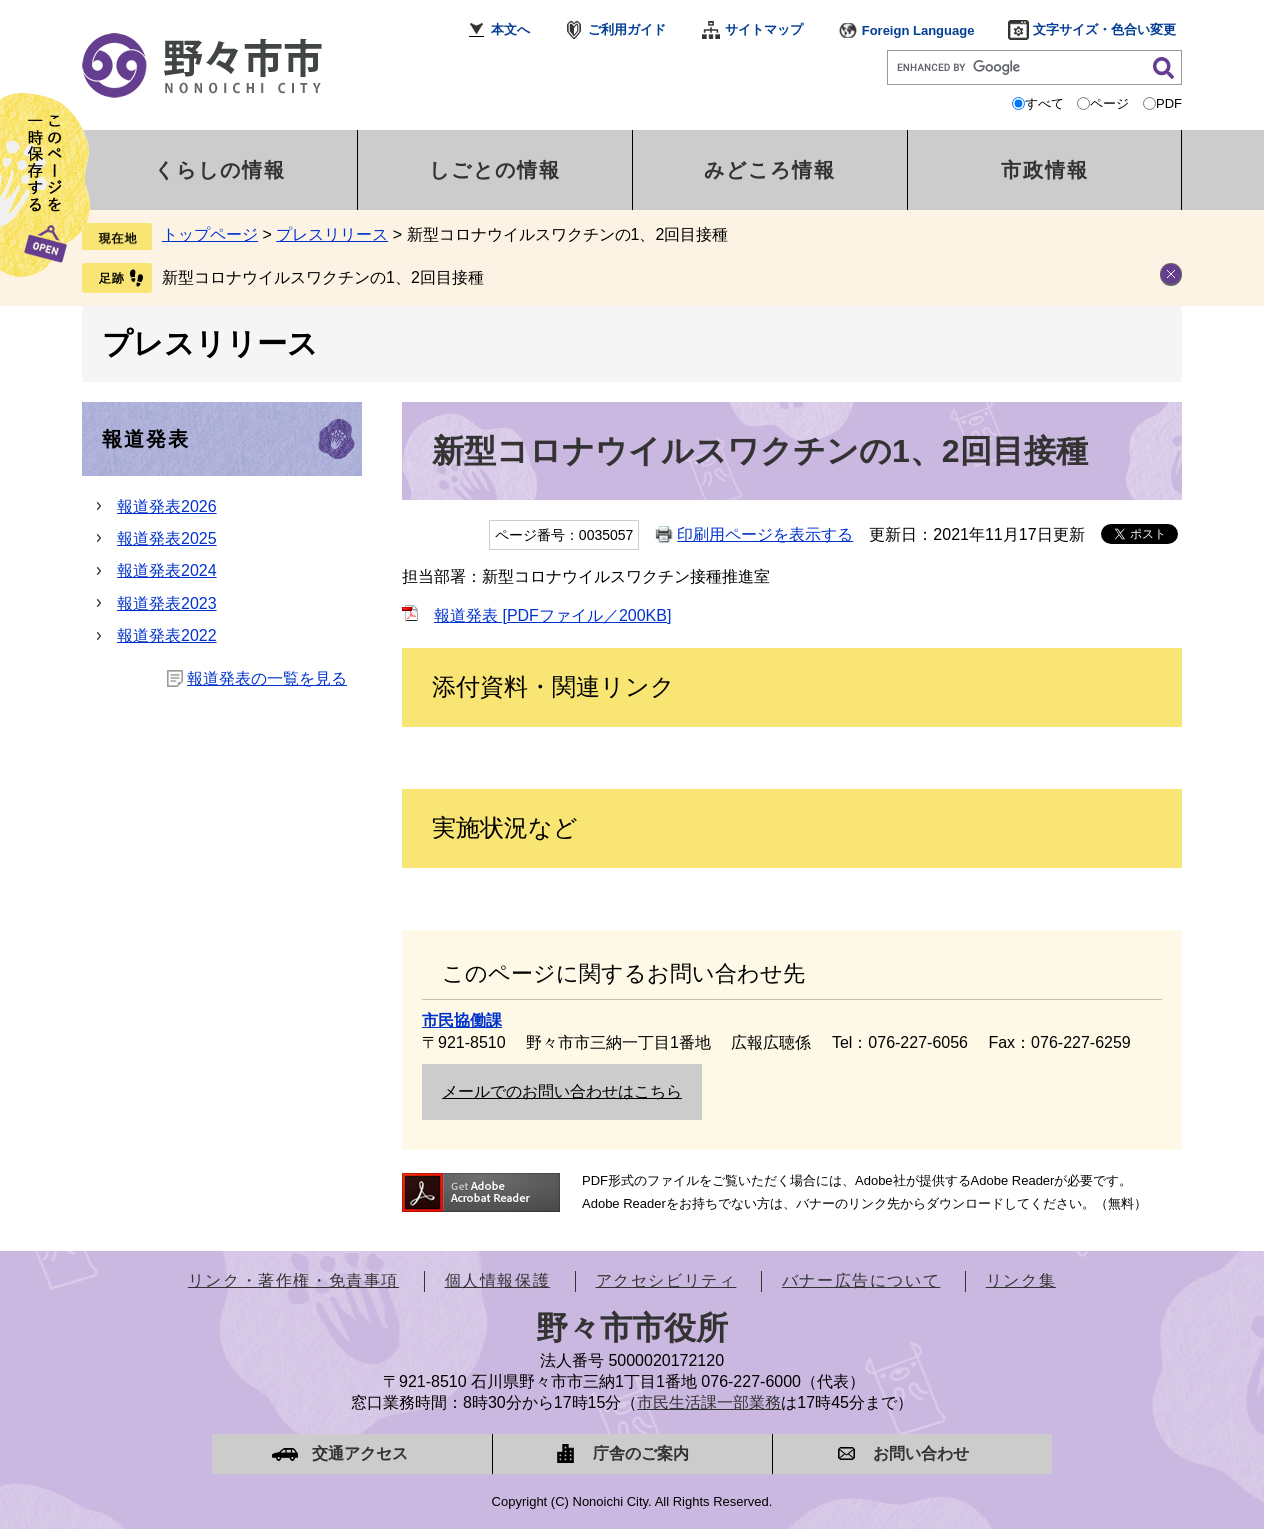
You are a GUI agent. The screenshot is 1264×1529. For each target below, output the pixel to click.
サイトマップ (764, 29)
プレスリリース (332, 234)
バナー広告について (861, 1280)
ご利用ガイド (627, 29)
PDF (1169, 103)
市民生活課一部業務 (709, 1402)
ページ (1109, 103)
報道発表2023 (167, 603)
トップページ (210, 234)
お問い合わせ (921, 1453)
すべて (1044, 103)
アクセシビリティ (666, 1280)
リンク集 (1021, 1280)
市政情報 (1045, 170)
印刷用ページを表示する (765, 534)
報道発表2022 (167, 635)
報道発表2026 (167, 506)
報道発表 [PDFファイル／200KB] (552, 615)
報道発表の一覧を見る (267, 678)
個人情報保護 (498, 1280)
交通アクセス (360, 1453)
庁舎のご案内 (641, 1453)
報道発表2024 (167, 570)
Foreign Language (918, 30)
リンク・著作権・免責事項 (293, 1280)
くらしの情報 (220, 170)
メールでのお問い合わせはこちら (562, 1091)
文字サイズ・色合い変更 (1104, 29)
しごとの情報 (495, 170)
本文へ (510, 29)
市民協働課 (462, 1020)
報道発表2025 (167, 538)
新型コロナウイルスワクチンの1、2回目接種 (323, 277)
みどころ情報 (770, 170)
